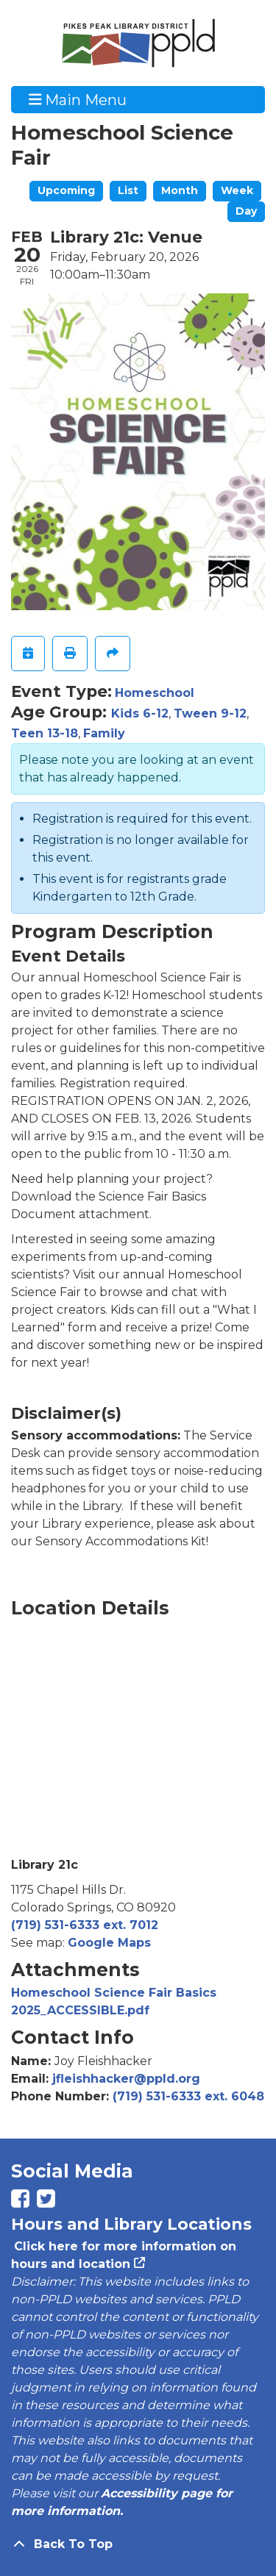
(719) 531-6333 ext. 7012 (84, 1925)
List (128, 190)
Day (246, 211)
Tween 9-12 (210, 713)
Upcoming (66, 190)
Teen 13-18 (44, 733)
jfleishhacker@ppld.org (126, 2079)
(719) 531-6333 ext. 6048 (188, 2096)
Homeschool (154, 693)
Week (237, 190)
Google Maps (109, 1943)
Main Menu (78, 99)
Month (179, 190)
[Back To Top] (138, 2544)
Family (104, 733)
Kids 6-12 (140, 713)
